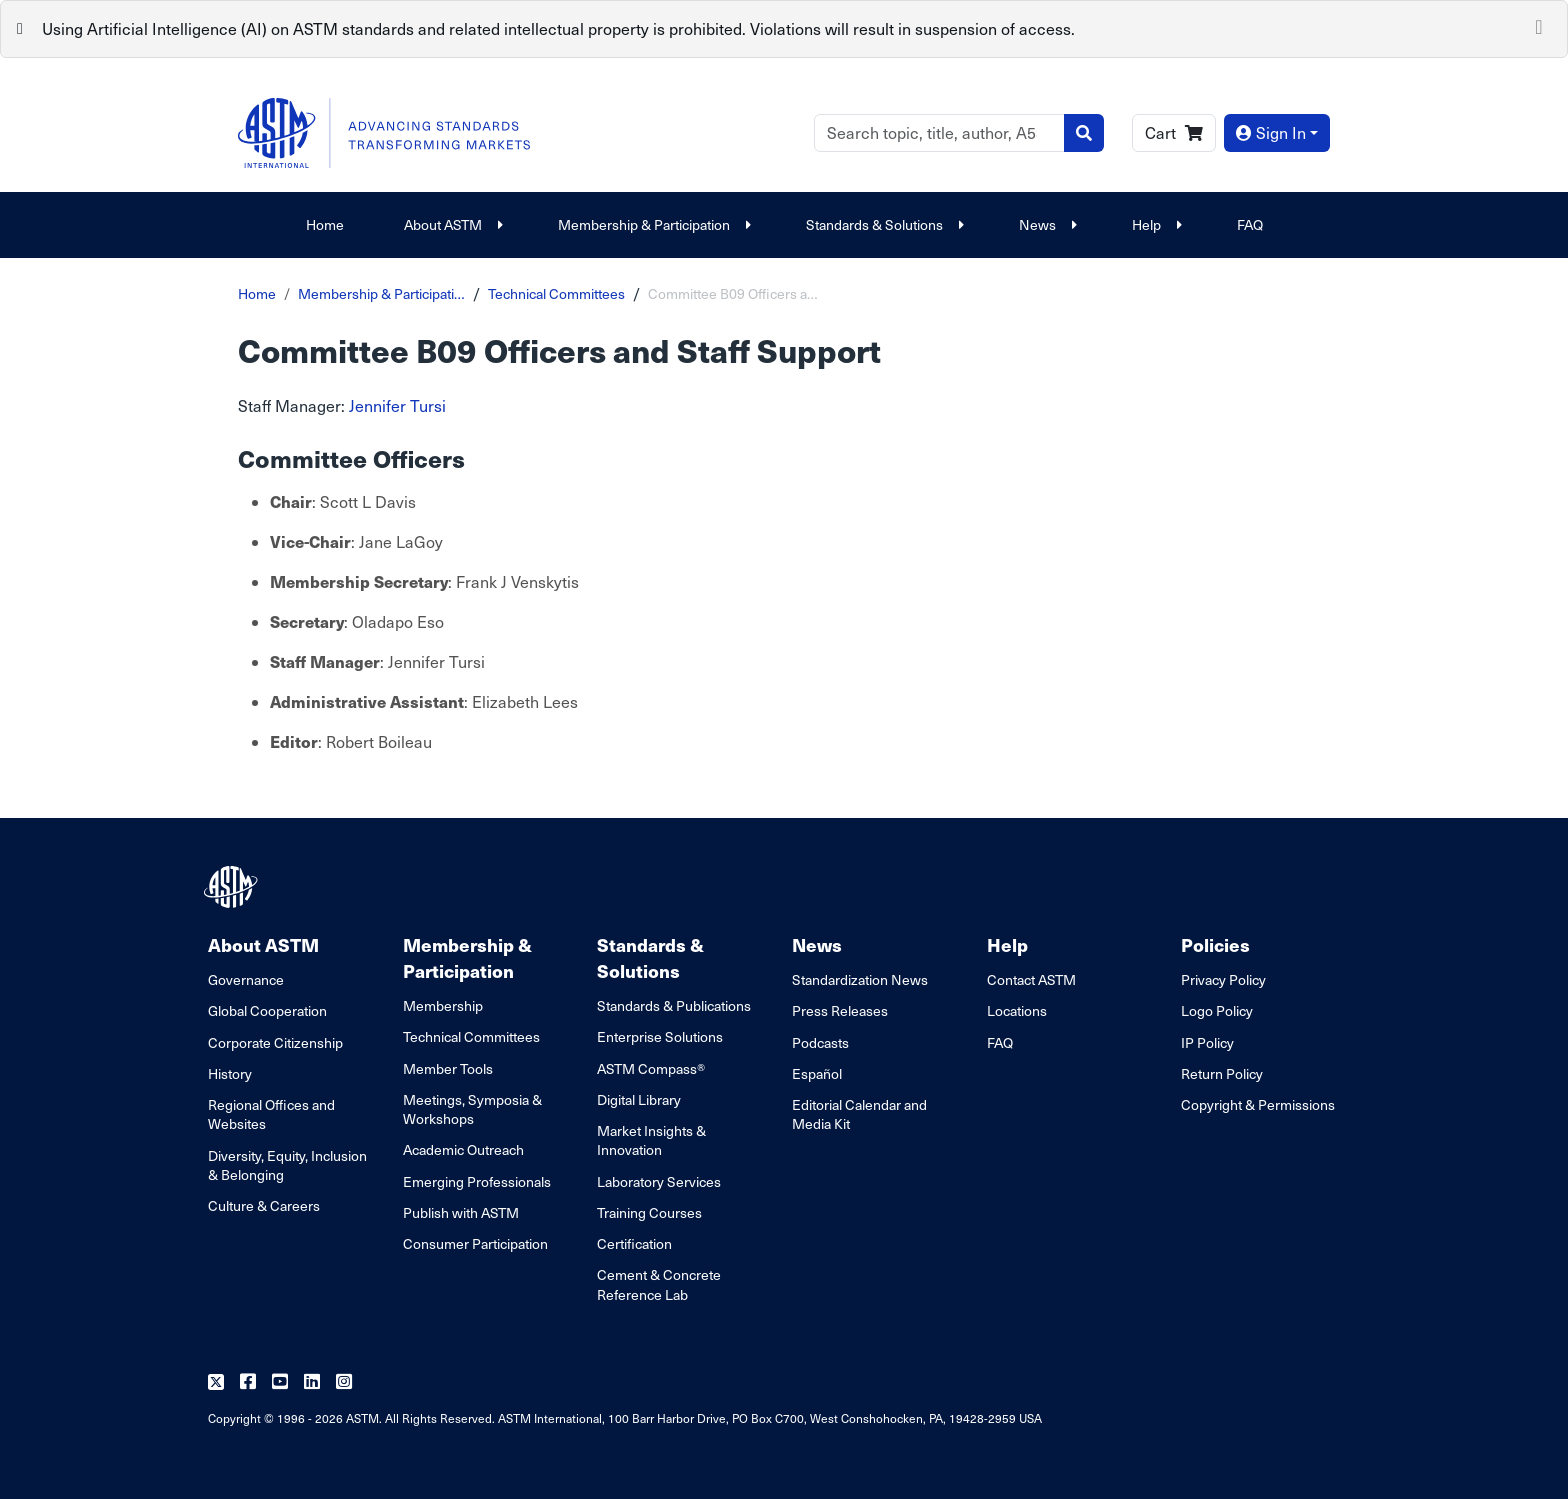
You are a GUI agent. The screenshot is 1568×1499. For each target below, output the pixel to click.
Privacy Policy (1223, 979)
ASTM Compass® (651, 1068)
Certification (634, 1243)
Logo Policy (1217, 1010)
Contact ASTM (1031, 979)
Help (1154, 224)
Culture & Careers (264, 1205)
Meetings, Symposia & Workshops (472, 1109)
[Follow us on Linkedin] (312, 1382)
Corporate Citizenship (275, 1042)
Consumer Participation (475, 1243)
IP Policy (1207, 1042)
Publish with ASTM (461, 1212)
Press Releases (840, 1010)
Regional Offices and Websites (271, 1114)
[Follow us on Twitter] (216, 1382)
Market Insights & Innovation (651, 1140)
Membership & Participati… (381, 293)
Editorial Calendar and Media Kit (859, 1114)
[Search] (939, 133)
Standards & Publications (674, 1005)
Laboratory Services (659, 1181)
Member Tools (448, 1068)
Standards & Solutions (882, 224)
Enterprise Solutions (660, 1036)
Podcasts (820, 1042)
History (230, 1073)
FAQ (1250, 224)
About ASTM (451, 224)
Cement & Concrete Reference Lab (659, 1284)
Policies (1215, 944)
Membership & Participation (652, 224)
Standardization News (860, 979)
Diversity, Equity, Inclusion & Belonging (287, 1165)
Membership (443, 1005)
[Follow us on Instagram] (344, 1382)
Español (817, 1073)
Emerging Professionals (477, 1181)
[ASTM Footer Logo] (233, 887)
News (1045, 224)
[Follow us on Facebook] (248, 1382)
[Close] (1539, 25)
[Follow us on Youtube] (280, 1382)
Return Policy (1222, 1073)
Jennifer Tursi (397, 405)
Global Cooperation (267, 1010)
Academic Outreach (463, 1149)
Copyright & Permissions (1258, 1104)
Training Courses (649, 1212)
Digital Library (639, 1099)
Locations (1017, 1010)
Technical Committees (556, 293)
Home (325, 224)
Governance (246, 979)
